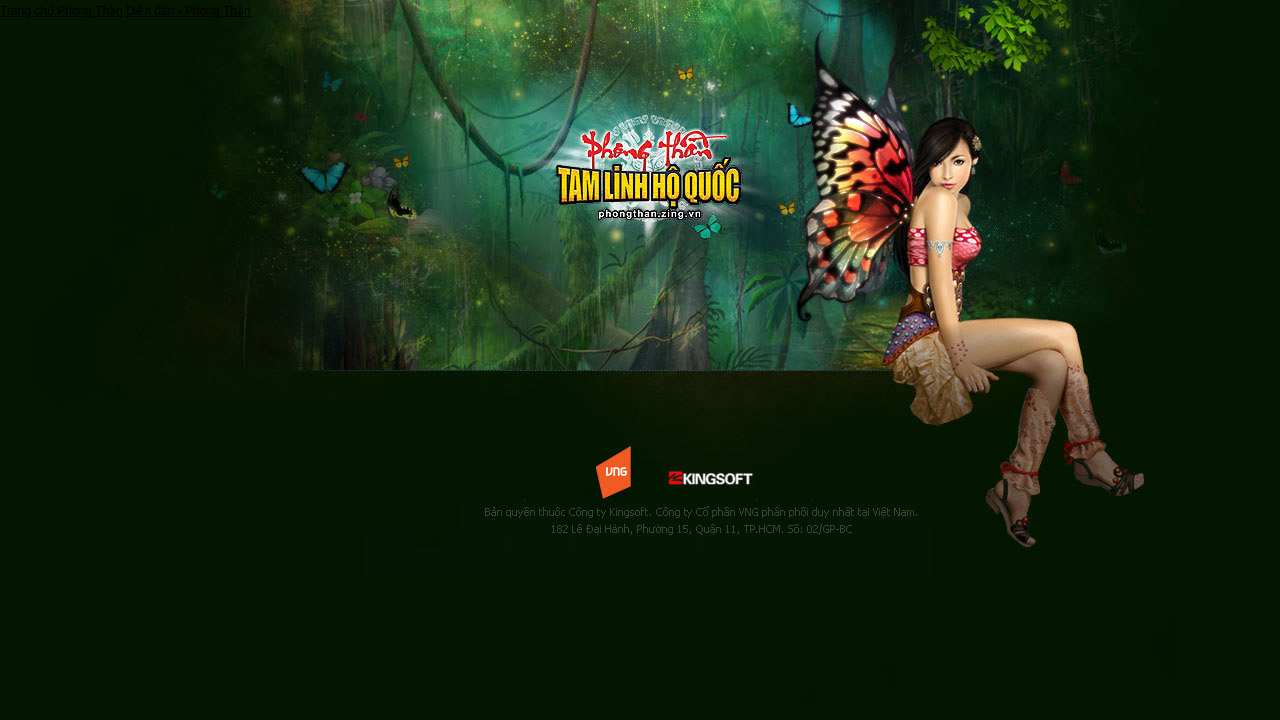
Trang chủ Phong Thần (61, 11)
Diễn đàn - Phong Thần (188, 11)
